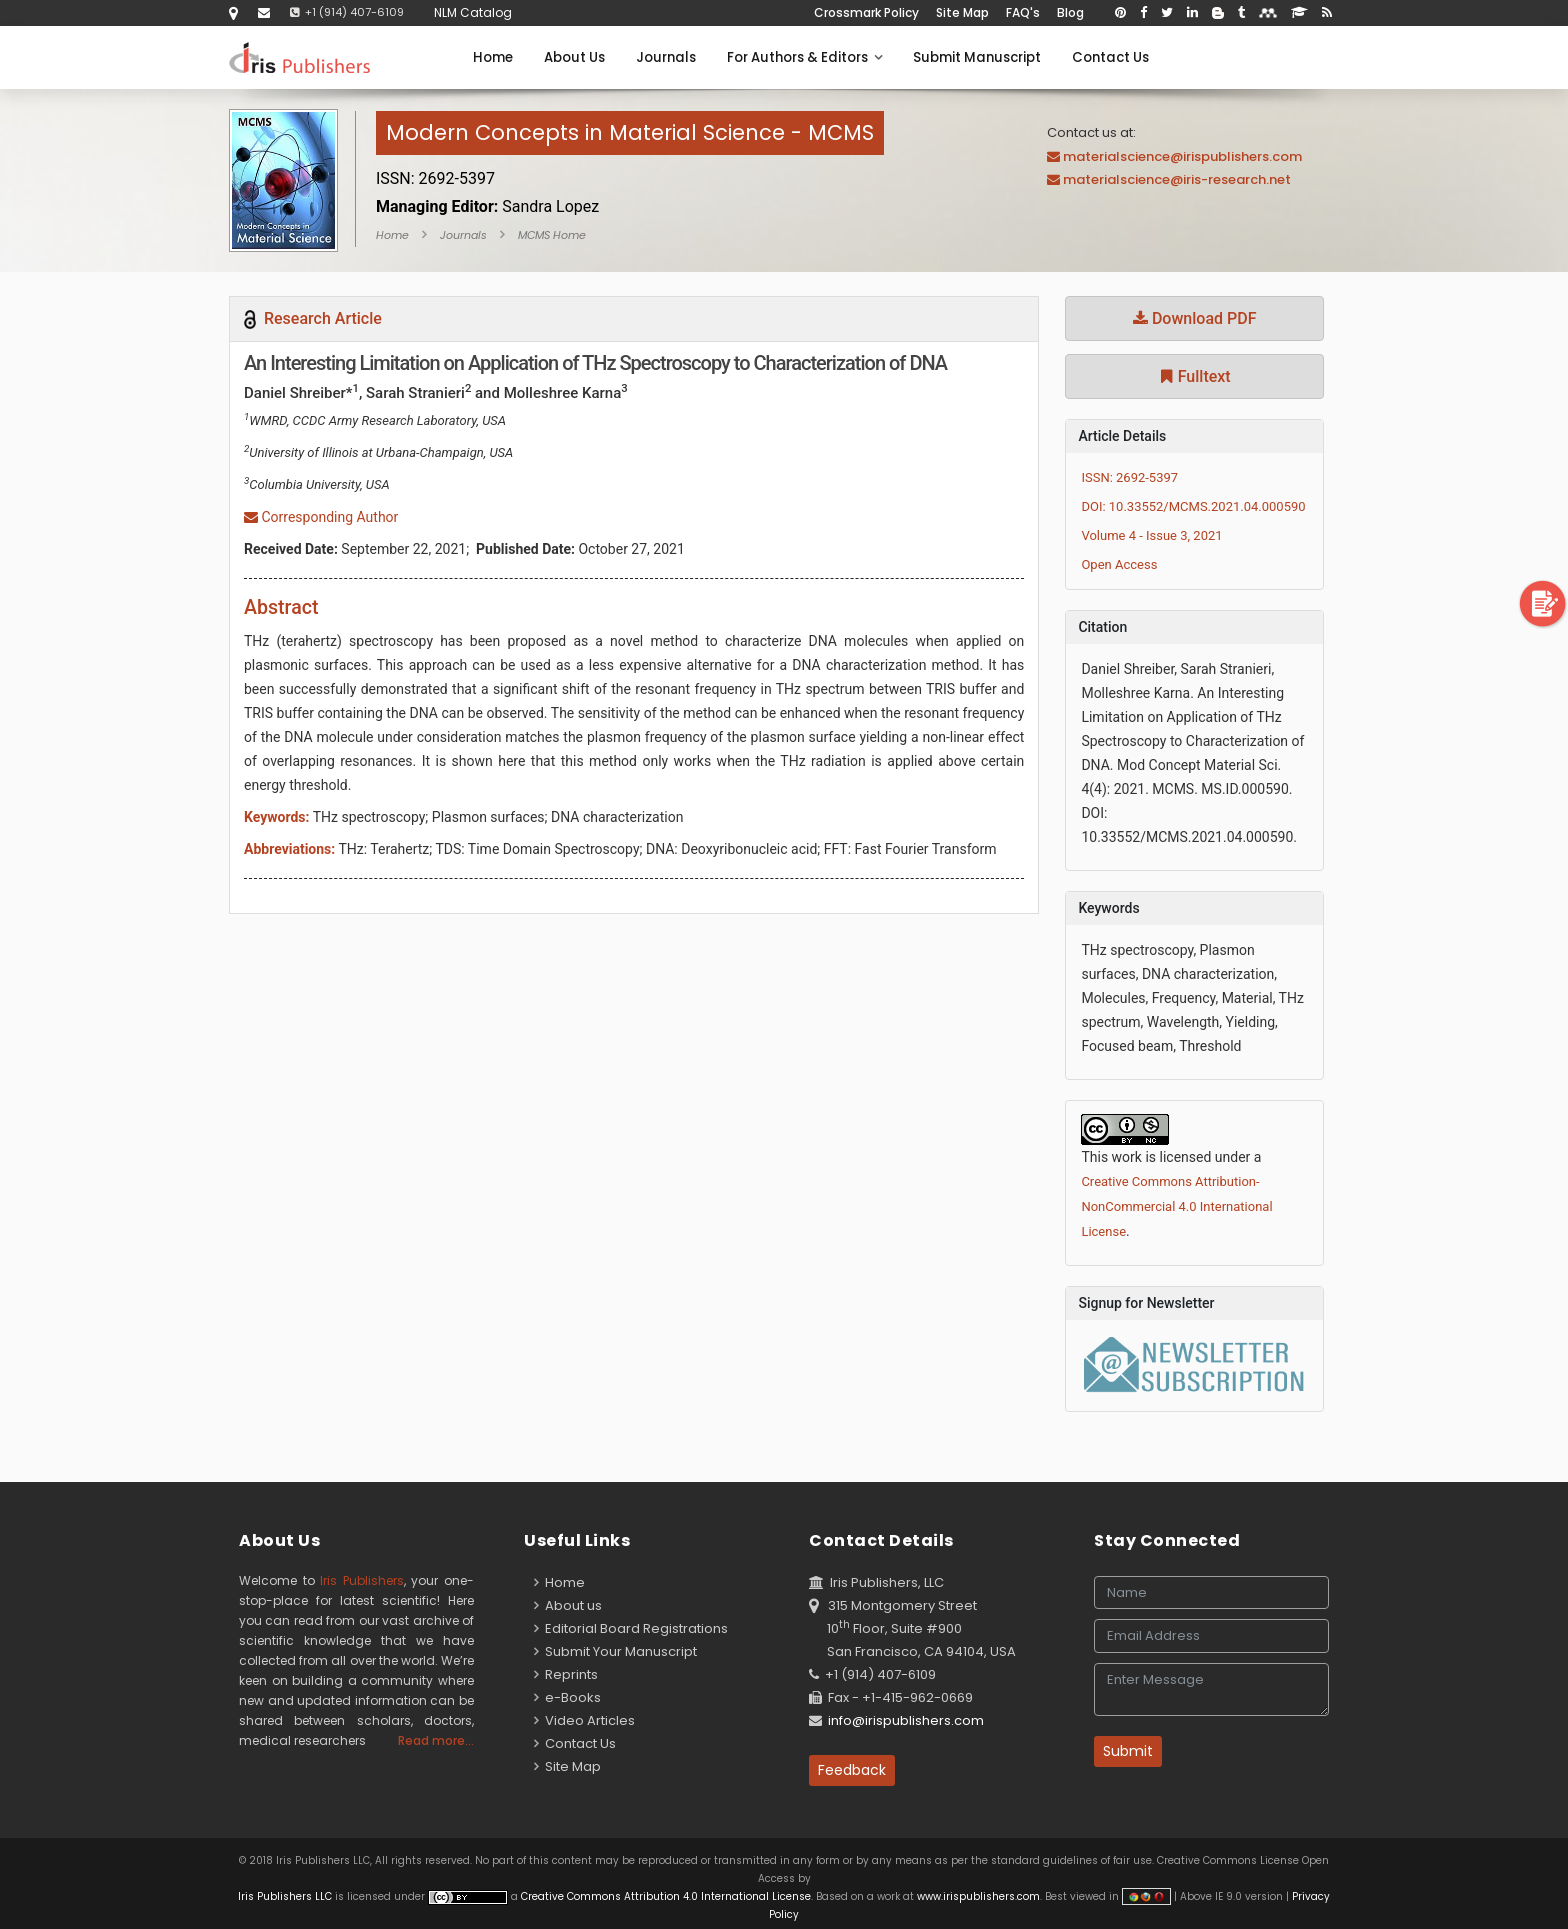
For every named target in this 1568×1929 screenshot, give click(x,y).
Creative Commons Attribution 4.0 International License (666, 1896)
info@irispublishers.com (906, 1720)
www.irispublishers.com (978, 1896)
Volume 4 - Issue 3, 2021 (1151, 535)
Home (493, 57)
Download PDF (1195, 318)
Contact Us (1110, 57)
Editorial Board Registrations (631, 1628)
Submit (1128, 1751)
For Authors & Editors (804, 57)
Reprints (566, 1674)
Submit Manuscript (977, 57)
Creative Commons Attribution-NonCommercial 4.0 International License (1176, 1206)
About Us (574, 57)
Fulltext (1195, 376)
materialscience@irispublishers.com (1182, 156)
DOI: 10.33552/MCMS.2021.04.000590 (1193, 506)
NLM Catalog (473, 12)
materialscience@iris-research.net (1177, 179)
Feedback (852, 1770)
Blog (1070, 12)
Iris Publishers (362, 1580)
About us (568, 1605)
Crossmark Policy (866, 12)
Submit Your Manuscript (615, 1651)
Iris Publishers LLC (286, 1896)
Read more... (436, 1740)
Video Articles (584, 1720)
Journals (666, 57)
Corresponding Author (321, 517)
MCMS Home (552, 235)
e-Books (567, 1697)
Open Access (1119, 564)
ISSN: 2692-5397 (1129, 477)
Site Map (962, 12)
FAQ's (1023, 12)
